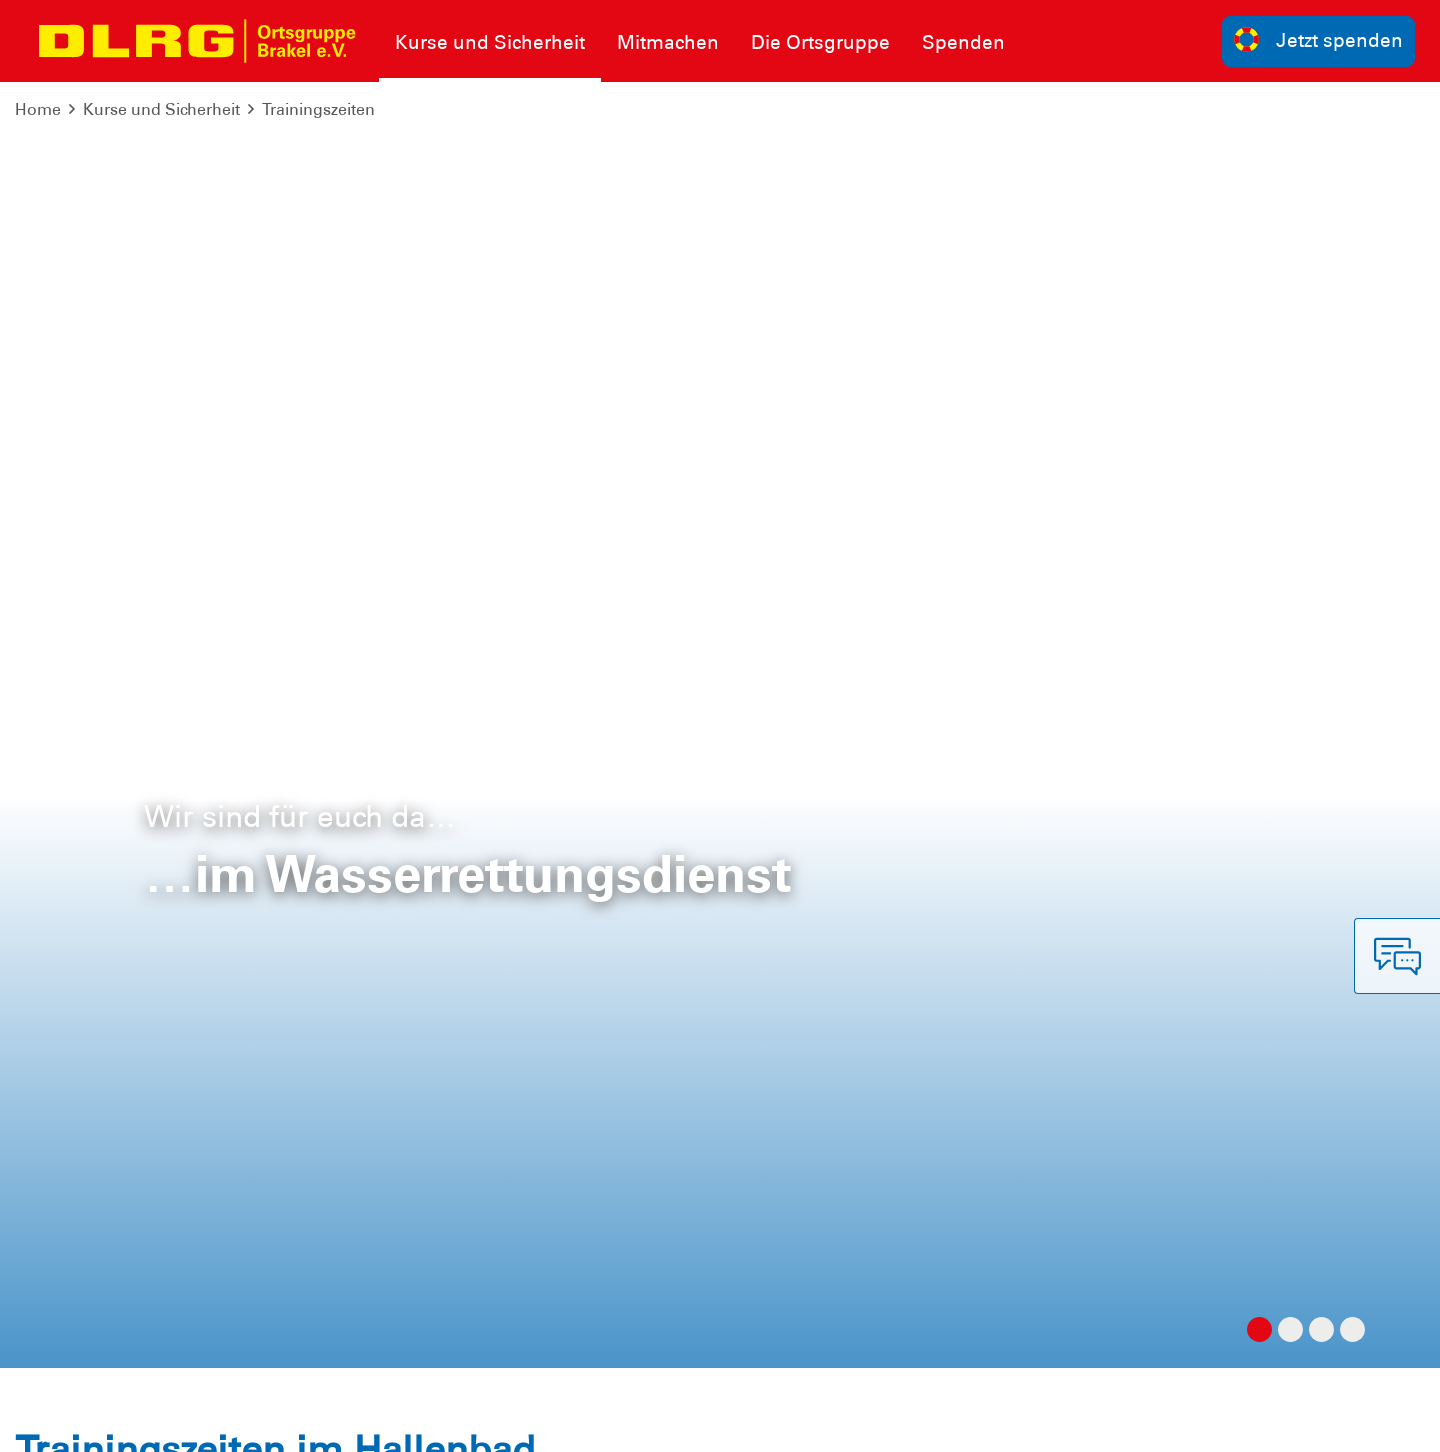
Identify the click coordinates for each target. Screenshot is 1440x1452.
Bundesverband (871, 1421)
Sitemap (263, 1421)
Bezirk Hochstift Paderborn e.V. (1302, 1421)
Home (38, 109)
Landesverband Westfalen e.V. (1060, 1421)
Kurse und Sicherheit (161, 109)
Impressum (65, 1421)
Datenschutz (170, 1421)
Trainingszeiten (318, 109)
